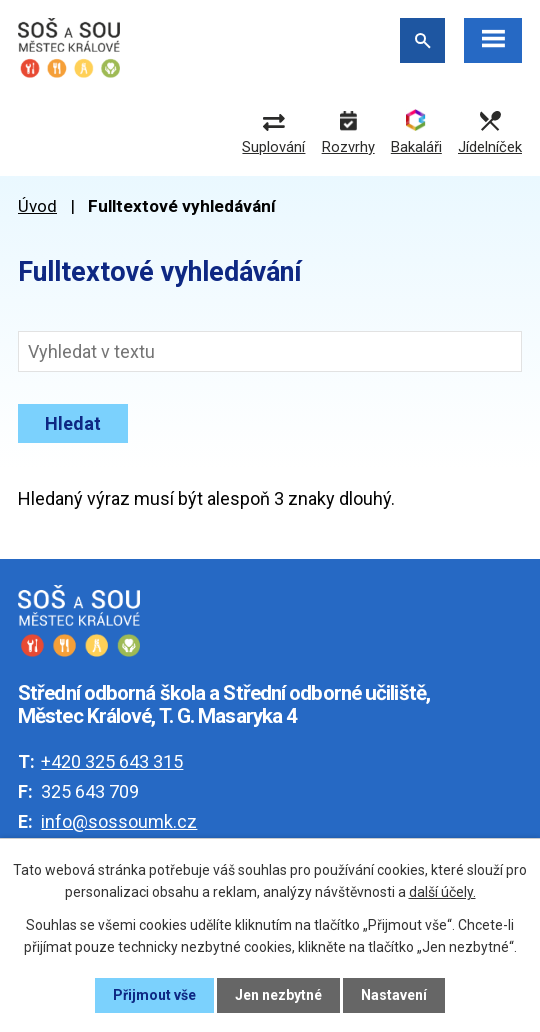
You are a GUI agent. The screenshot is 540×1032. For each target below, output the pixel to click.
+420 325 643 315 (112, 761)
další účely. (442, 892)
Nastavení (394, 995)
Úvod (37, 206)
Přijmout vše (154, 995)
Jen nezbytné (278, 995)
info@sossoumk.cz (119, 821)
